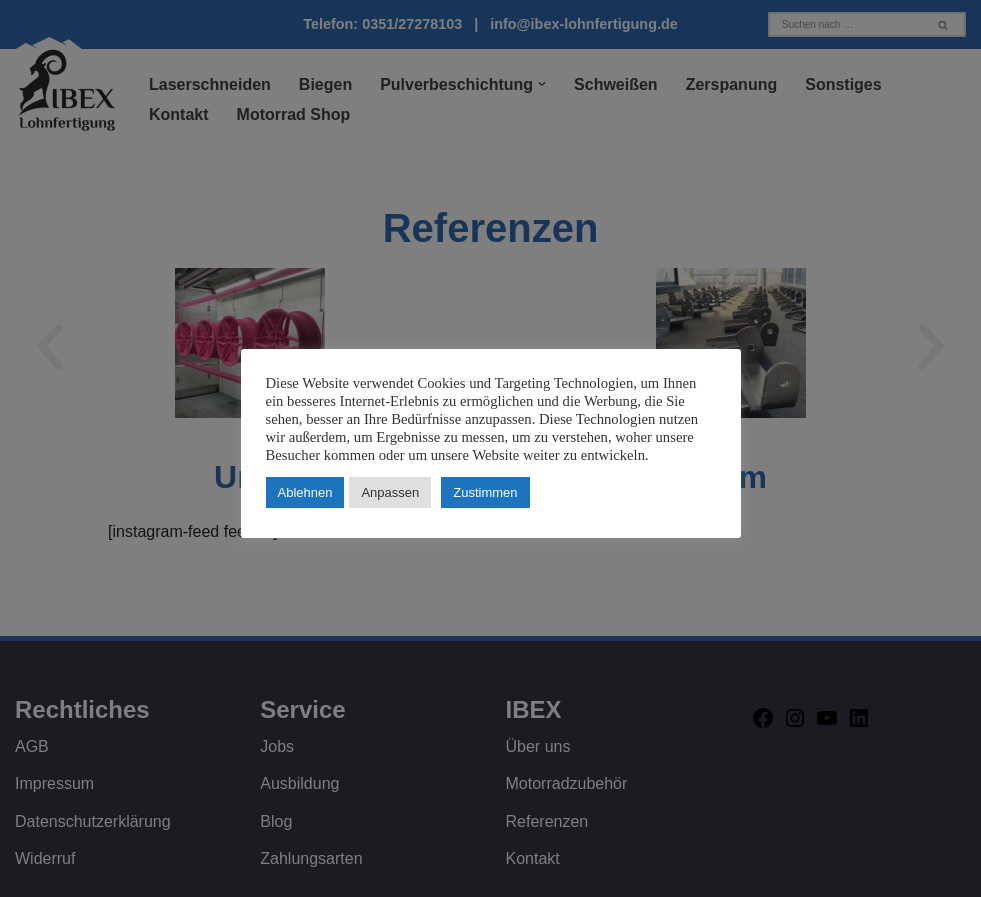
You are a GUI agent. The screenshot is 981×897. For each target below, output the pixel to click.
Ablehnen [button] (305, 492)
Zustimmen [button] (485, 492)
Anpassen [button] (390, 492)
